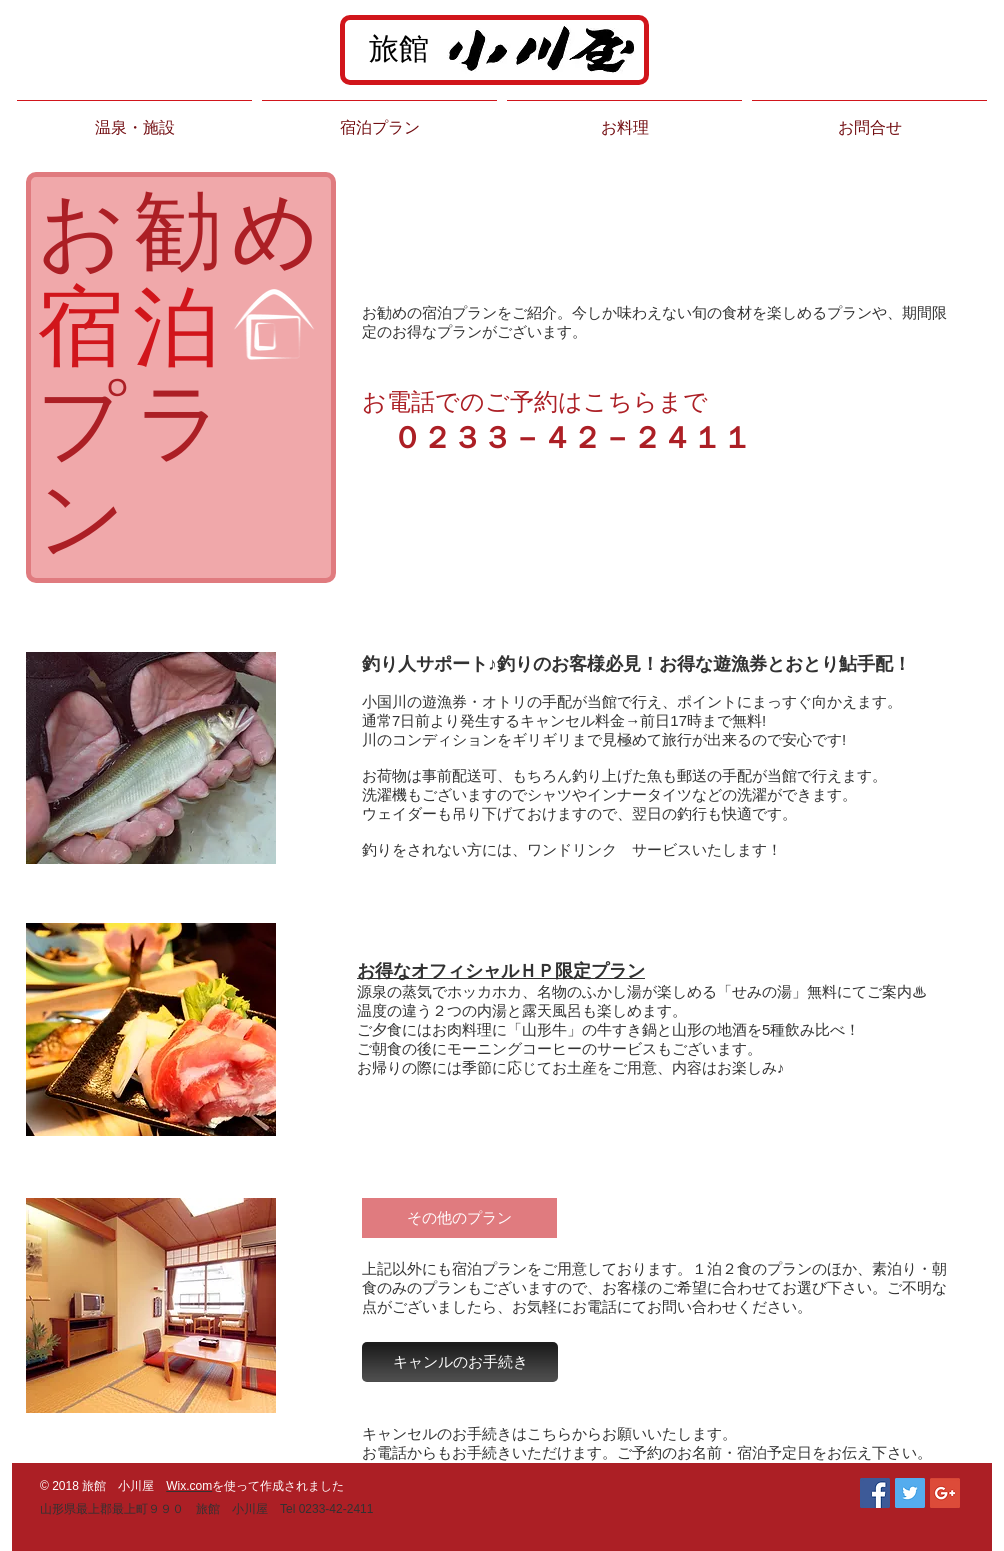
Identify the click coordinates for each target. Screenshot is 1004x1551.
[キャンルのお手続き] (460, 1362)
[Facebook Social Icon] (875, 1493)
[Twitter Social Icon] (910, 1493)
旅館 (399, 48)
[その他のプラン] (459, 1218)
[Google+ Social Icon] (945, 1493)
